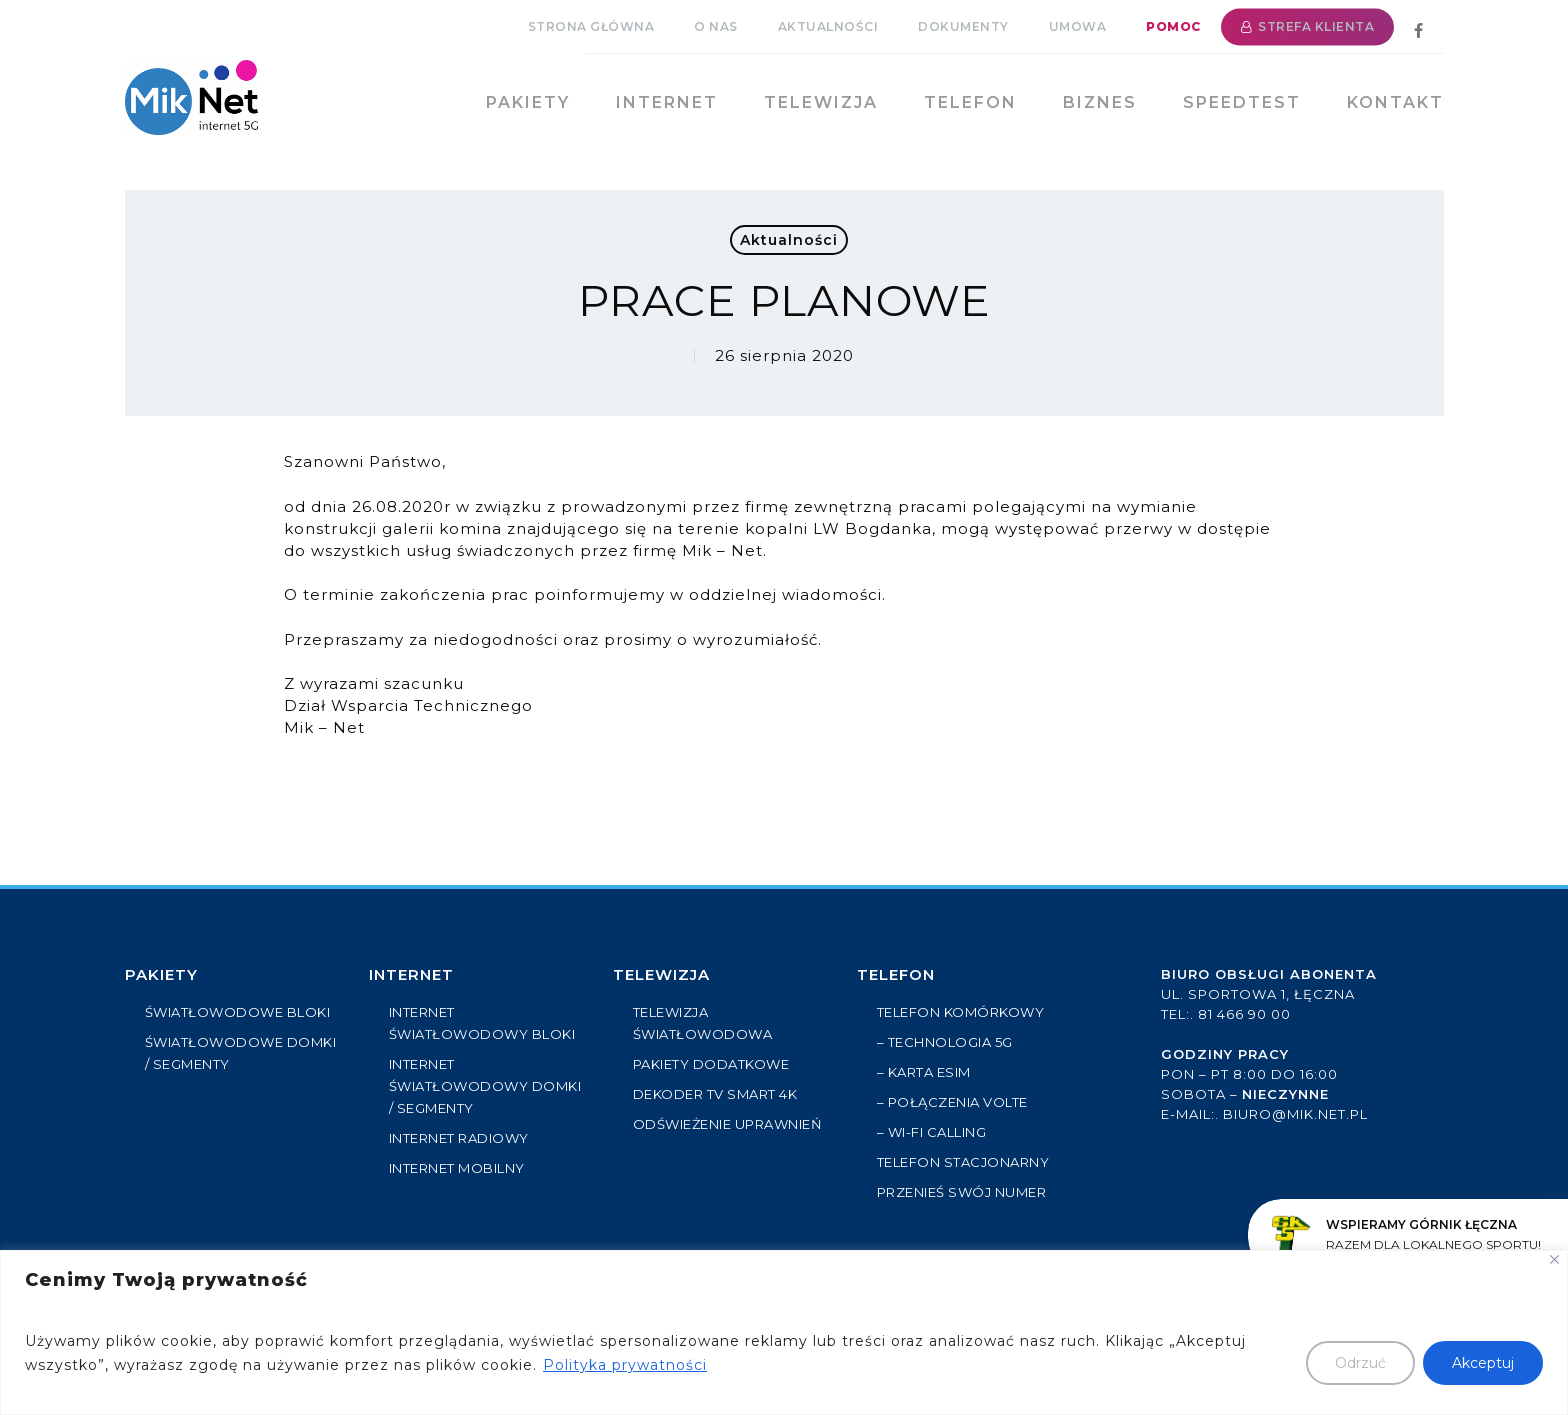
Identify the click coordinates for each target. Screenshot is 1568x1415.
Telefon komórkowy (961, 1012)
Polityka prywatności (625, 1365)
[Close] (1554, 1259)
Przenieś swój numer (962, 1192)
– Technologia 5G (945, 1042)
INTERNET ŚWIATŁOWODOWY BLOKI (482, 1023)
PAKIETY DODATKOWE (711, 1064)
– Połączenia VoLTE (952, 1102)
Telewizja (661, 974)
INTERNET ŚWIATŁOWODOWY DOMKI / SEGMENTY (485, 1086)
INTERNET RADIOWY (459, 1138)
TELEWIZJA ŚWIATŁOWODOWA (703, 1023)
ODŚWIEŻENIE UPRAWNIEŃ (728, 1124)
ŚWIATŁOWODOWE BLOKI (238, 1012)
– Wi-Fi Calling (932, 1132)
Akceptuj (1483, 1363)
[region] (784, 1332)
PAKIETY (161, 974)
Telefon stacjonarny (963, 1162)
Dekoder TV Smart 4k (715, 1094)
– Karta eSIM (924, 1072)
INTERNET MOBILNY (457, 1168)
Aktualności (789, 240)
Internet (411, 974)
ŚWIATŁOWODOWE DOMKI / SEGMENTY (241, 1053)
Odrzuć (1360, 1363)
